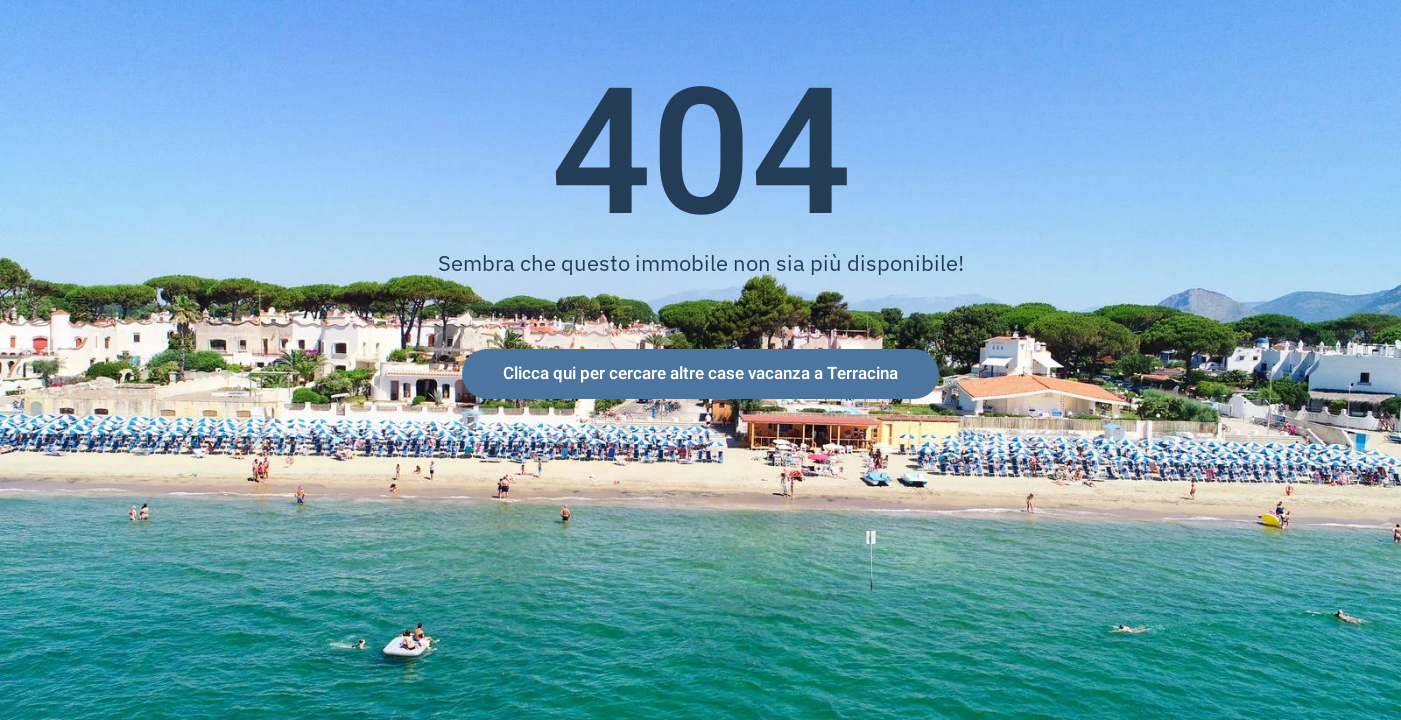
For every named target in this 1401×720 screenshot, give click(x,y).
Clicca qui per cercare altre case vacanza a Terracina (700, 373)
